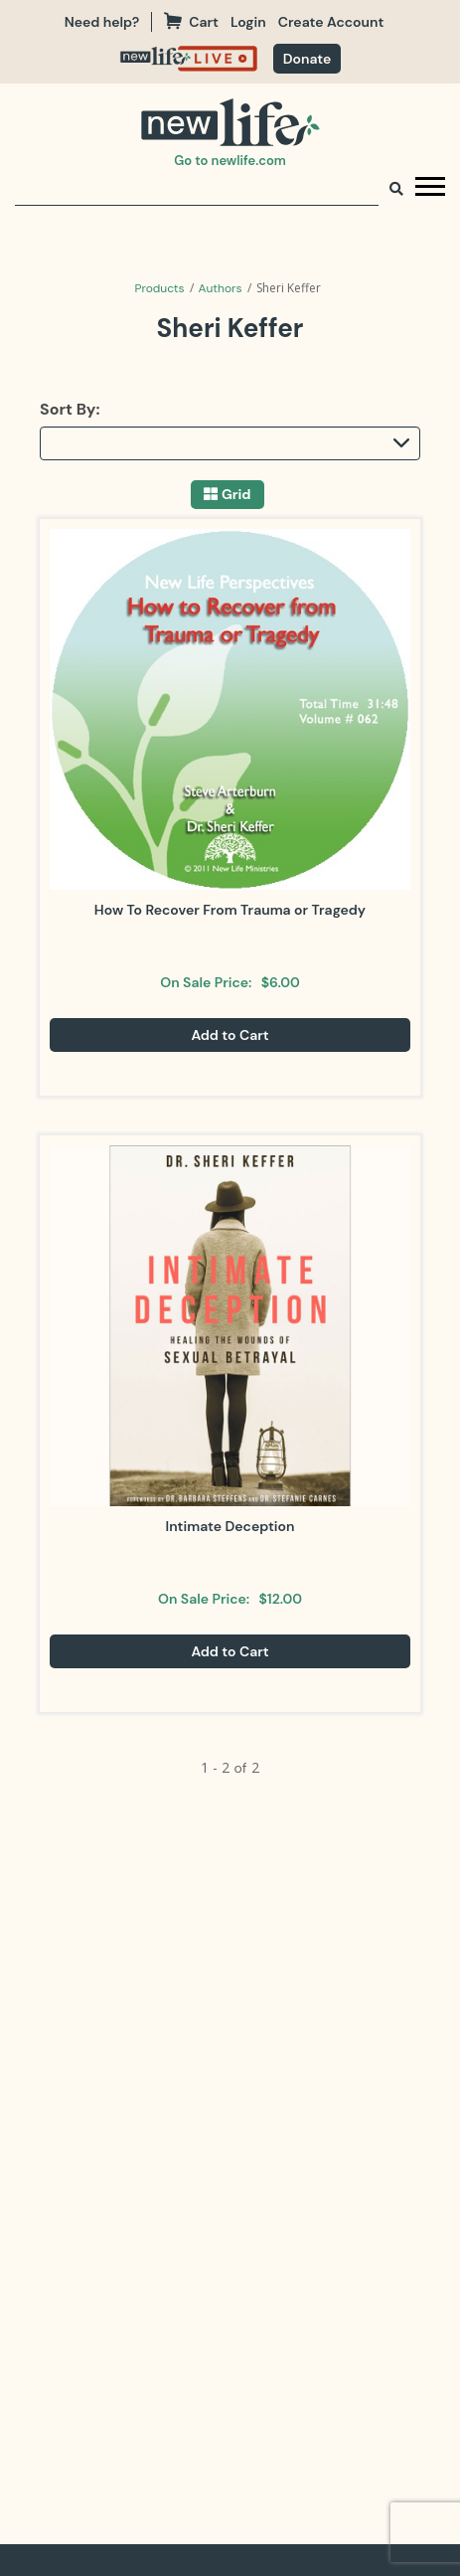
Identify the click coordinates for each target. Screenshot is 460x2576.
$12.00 (280, 1599)
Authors (220, 288)
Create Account (331, 22)
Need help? (102, 22)
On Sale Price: (205, 982)
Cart (191, 22)
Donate (307, 59)
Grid (236, 494)
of (239, 1768)
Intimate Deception (229, 1526)
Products (159, 288)
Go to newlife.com (230, 160)
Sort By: (70, 409)
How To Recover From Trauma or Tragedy (230, 910)
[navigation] (254, 22)
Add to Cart (229, 1035)
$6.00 (280, 982)
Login (248, 22)
